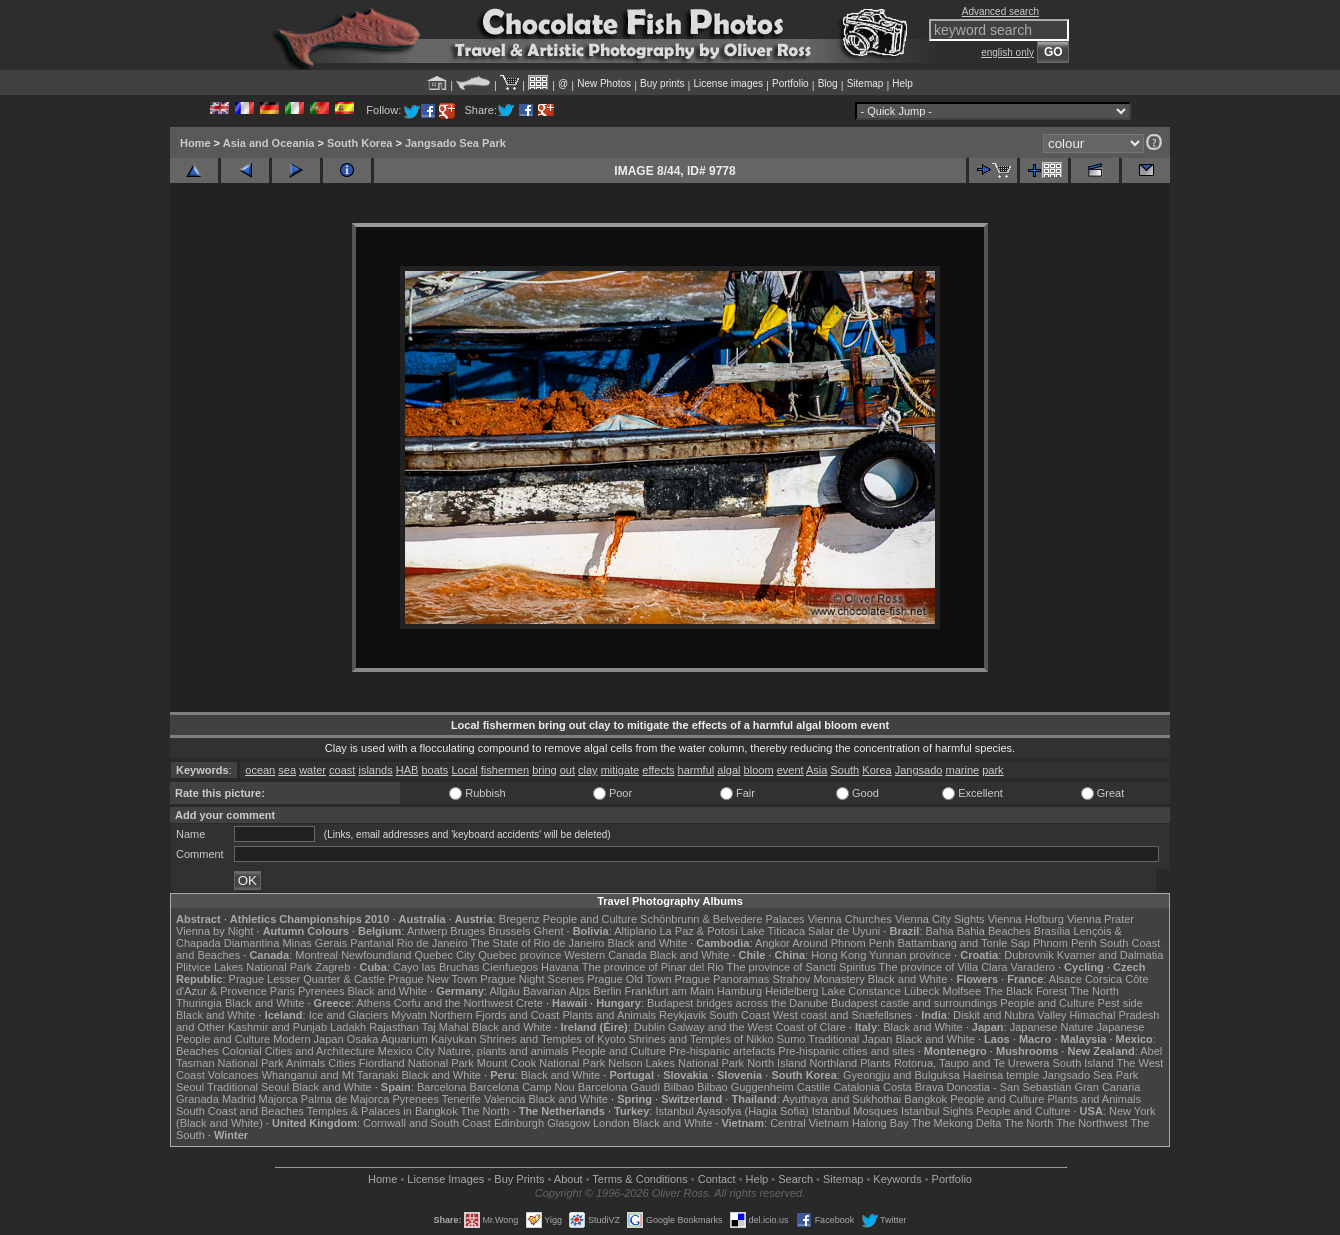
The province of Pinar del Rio (653, 967)
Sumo (791, 1039)
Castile (814, 1087)
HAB (407, 770)
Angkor (772, 943)
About (568, 1179)
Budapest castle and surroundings (914, 1003)
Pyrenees (321, 991)
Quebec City (445, 955)
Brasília (1052, 931)
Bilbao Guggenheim (745, 1087)
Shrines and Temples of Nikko (700, 1039)
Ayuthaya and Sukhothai (841, 1099)
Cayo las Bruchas (436, 967)
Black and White (647, 943)
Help (902, 83)
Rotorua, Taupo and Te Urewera (972, 1063)
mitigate (620, 770)
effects (658, 770)
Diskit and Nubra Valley (1010, 1015)
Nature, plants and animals (503, 1051)
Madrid (239, 1099)
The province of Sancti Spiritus (801, 967)
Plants (875, 1063)
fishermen (505, 770)
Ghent (549, 931)
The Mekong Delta (957, 1123)
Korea (876, 770)
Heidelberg (791, 991)
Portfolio (790, 83)
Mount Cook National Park (541, 1063)
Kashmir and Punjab (277, 1027)
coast (342, 770)
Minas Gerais (314, 943)
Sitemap (865, 83)
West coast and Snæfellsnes (842, 1015)
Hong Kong (838, 955)
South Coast (739, 1015)
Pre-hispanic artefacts (722, 1051)
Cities (342, 1063)
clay (588, 770)
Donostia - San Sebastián (1009, 1087)
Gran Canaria (1107, 1087)
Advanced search (1000, 11)
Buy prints (662, 83)
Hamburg (739, 991)
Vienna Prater (1100, 919)
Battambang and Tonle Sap (963, 943)
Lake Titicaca (773, 931)
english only (1007, 52)
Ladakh (348, 1027)
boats (434, 770)
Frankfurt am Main (669, 991)
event (790, 770)
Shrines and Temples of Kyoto (552, 1039)
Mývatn (408, 1015)
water (312, 770)
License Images (445, 1179)
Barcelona (442, 1087)
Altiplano (635, 931)
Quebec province (519, 955)
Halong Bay (880, 1123)
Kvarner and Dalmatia (1110, 955)
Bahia (940, 931)
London (611, 1123)
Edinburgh (519, 1123)
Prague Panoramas (722, 979)
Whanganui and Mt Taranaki (330, 1075)
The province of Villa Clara (943, 967)
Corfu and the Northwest (453, 1003)
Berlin (607, 991)
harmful (696, 770)
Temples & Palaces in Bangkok (382, 1111)
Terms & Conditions (639, 1179)
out (567, 770)
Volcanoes (233, 1075)
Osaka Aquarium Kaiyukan (412, 1039)
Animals (305, 1063)
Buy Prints (519, 1179)
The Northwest (1092, 1123)
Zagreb (332, 967)
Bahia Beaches (994, 931)
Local (464, 770)
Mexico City (406, 1051)
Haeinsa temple (1001, 1075)
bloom (759, 770)
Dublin (649, 1027)
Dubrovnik (1029, 955)
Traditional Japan (850, 1039)
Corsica (1103, 979)
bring (544, 770)
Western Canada (605, 955)
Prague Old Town (629, 979)
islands (375, 770)
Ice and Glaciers (348, 1015)
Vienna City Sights (940, 919)
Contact (717, 1179)
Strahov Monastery (818, 979)
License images (728, 83)
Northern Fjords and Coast (495, 1015)
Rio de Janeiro (432, 943)
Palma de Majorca (345, 1099)
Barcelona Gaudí (619, 1087)
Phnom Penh (1065, 943)
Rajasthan (394, 1027)
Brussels (509, 931)
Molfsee (962, 991)
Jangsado (919, 770)
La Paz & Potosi (699, 931)
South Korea (359, 143)
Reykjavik (682, 1015)
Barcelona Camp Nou (522, 1087)
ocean (260, 770)
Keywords (897, 1179)
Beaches (197, 1051)
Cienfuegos (510, 967)
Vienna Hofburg (1026, 919)
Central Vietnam (809, 1123)
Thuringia (199, 1003)
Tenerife (461, 1099)
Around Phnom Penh (843, 943)
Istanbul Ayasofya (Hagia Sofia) (731, 1111)
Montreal (316, 955)
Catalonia (856, 1087)
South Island (1083, 1063)
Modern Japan (308, 1039)
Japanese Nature (1052, 1027)
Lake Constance (861, 991)
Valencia (504, 1099)
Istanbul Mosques (855, 1111)
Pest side (1120, 1003)
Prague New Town (432, 979)
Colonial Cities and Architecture (298, 1051)
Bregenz (519, 919)
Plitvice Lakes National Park (244, 967)
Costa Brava (913, 1087)
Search (795, 1179)
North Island (776, 1063)
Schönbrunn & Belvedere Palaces (722, 919)
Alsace (1065, 979)
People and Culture (590, 919)
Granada (197, 1099)
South (844, 770)
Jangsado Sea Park (455, 143)
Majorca (278, 1099)
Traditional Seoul (248, 1087)
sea (287, 770)
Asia (816, 770)
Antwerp (427, 931)
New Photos (604, 83)
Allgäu (504, 991)
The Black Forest (1025, 991)
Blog (828, 83)
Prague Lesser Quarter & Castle (307, 979)
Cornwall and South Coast (427, 1123)
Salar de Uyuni (844, 931)
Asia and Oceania (269, 143)
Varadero (1032, 967)
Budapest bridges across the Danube (737, 1003)
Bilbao (678, 1087)
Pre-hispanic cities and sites (846, 1051)
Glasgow (568, 1123)
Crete (529, 1003)
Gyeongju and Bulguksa (901, 1075)
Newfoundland (376, 955)
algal (728, 770)
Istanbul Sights (937, 1111)
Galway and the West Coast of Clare (757, 1027)
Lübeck (921, 991)
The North (1094, 991)
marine (963, 770)
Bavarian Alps (556, 991)
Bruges (467, 931)
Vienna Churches (850, 919)
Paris (282, 991)
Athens (373, 1003)
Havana (560, 967)
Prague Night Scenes (532, 979)
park (992, 770)
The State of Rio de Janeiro (538, 943)
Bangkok (925, 1099)
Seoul (190, 1087)
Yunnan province (910, 955)
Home (195, 143)
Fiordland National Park (416, 1063)
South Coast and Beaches (240, 1111)
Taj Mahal (445, 1027)
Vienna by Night (214, 931)
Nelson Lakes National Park (676, 1063)
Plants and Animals (609, 1015)
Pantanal (371, 943)
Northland (834, 1063)
